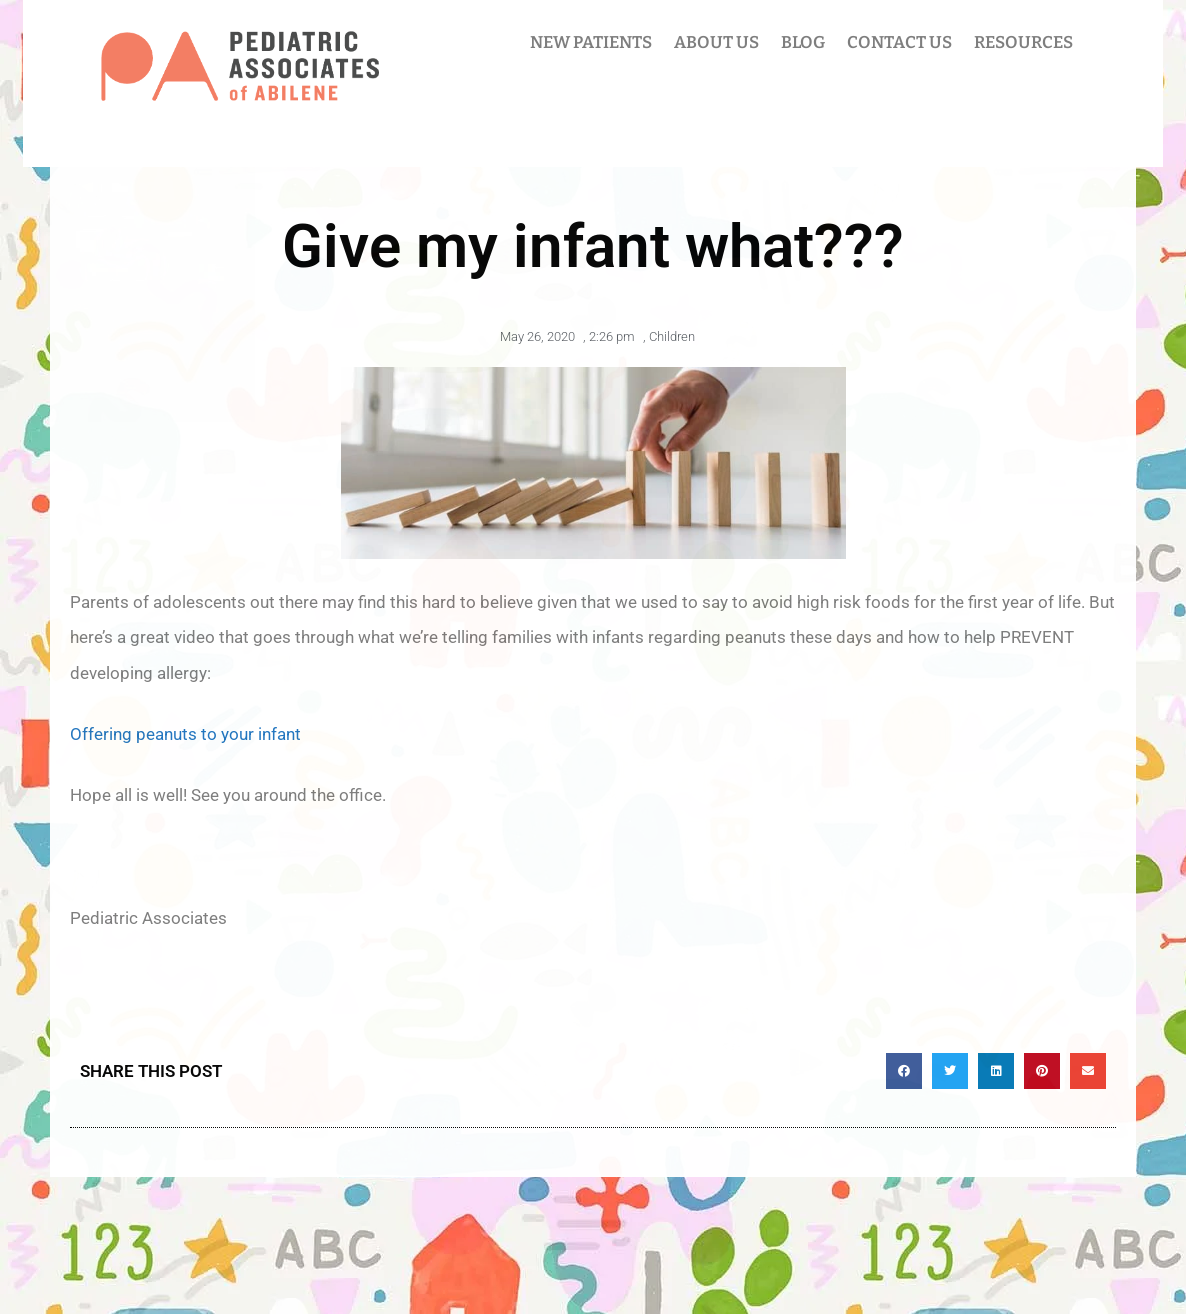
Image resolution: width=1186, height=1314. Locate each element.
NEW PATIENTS (591, 42)
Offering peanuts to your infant (185, 734)
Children (672, 336)
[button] (904, 1071)
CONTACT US (899, 42)
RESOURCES (1023, 42)
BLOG (803, 42)
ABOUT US (716, 42)
